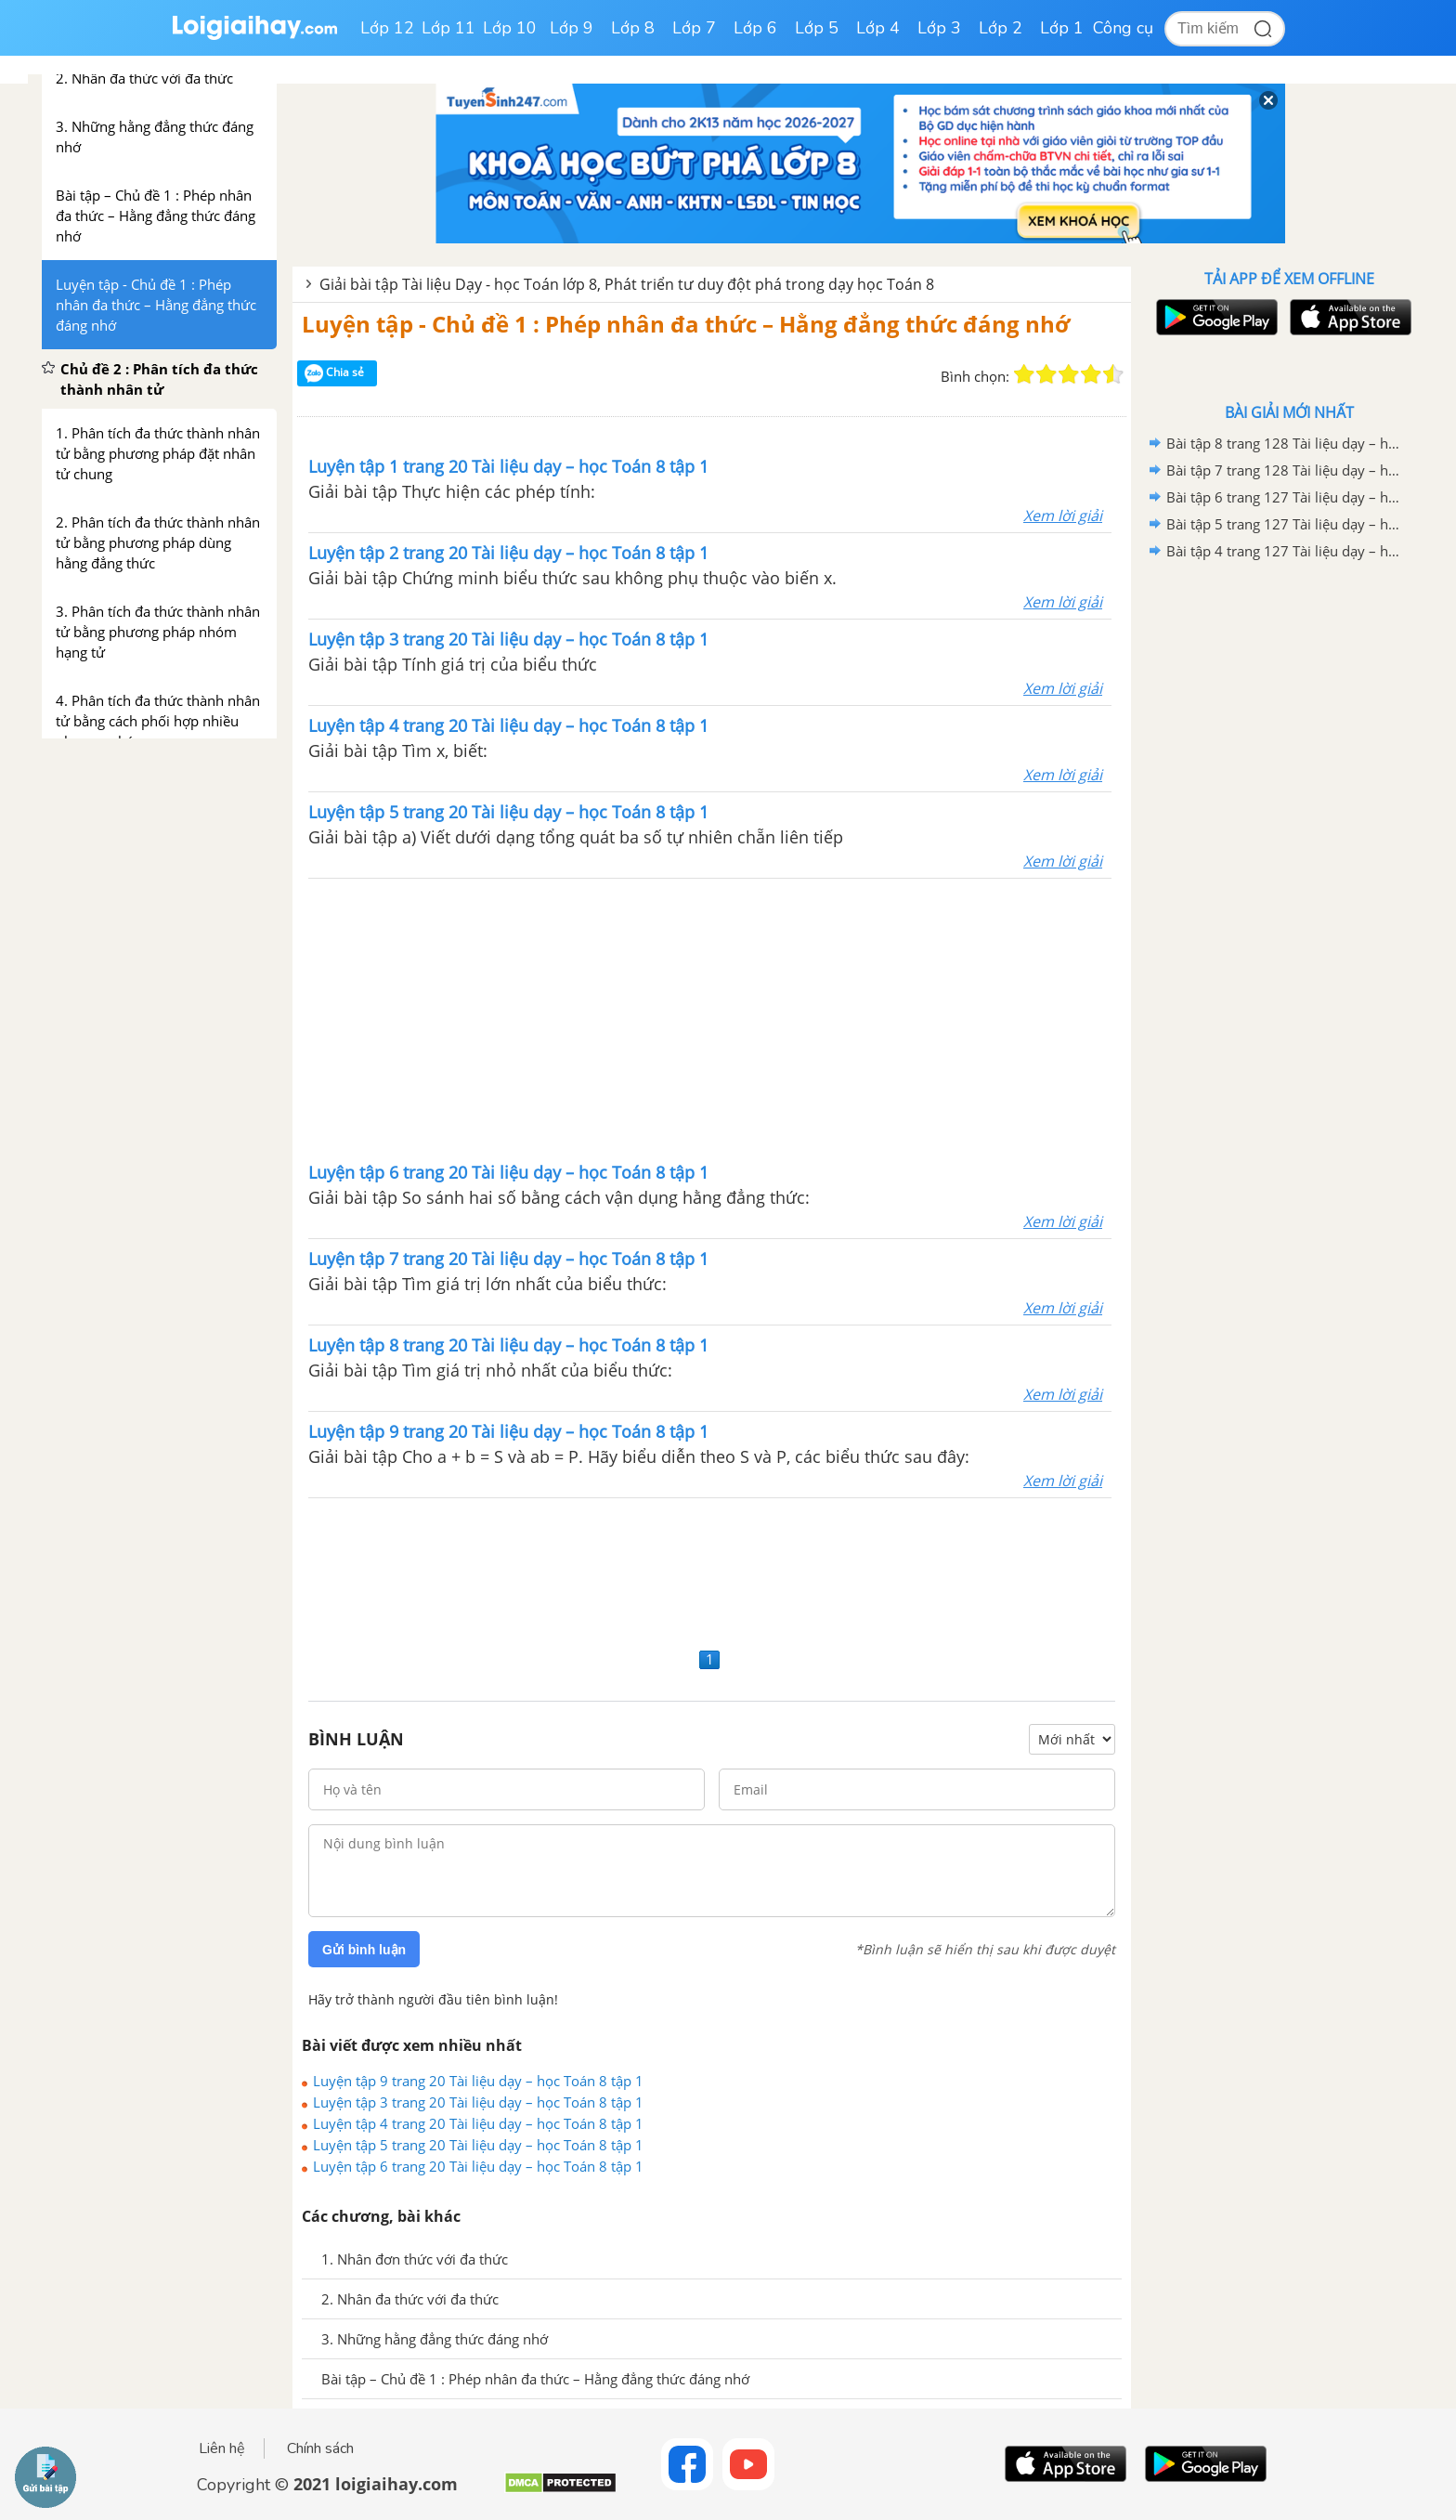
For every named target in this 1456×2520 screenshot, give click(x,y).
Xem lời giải (1062, 515)
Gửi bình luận (364, 1949)
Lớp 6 (755, 28)
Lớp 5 (816, 28)
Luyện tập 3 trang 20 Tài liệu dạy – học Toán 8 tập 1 (478, 2102)
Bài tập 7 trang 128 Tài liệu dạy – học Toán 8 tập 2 (1286, 470)
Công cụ (1123, 28)
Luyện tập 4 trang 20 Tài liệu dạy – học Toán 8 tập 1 (478, 2123)
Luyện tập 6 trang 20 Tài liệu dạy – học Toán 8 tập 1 (478, 2166)
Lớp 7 (694, 28)
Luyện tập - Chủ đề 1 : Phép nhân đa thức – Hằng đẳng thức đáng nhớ (686, 323)
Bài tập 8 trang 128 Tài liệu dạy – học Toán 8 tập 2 (1286, 443)
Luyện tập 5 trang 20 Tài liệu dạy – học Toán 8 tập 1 (478, 2144)
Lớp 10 (510, 28)
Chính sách (320, 2448)
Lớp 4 (878, 28)
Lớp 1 (1062, 28)
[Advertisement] (710, 1018)
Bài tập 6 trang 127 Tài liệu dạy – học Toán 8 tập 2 (1286, 497)
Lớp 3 (939, 28)
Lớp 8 (633, 28)
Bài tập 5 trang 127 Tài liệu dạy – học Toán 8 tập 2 (1286, 524)
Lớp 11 (448, 28)
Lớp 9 (571, 28)
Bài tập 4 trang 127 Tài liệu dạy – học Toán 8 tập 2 (1286, 551)
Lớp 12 (387, 28)
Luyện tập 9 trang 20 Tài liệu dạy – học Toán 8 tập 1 (478, 2080)
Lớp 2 (1000, 28)
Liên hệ (222, 2448)
